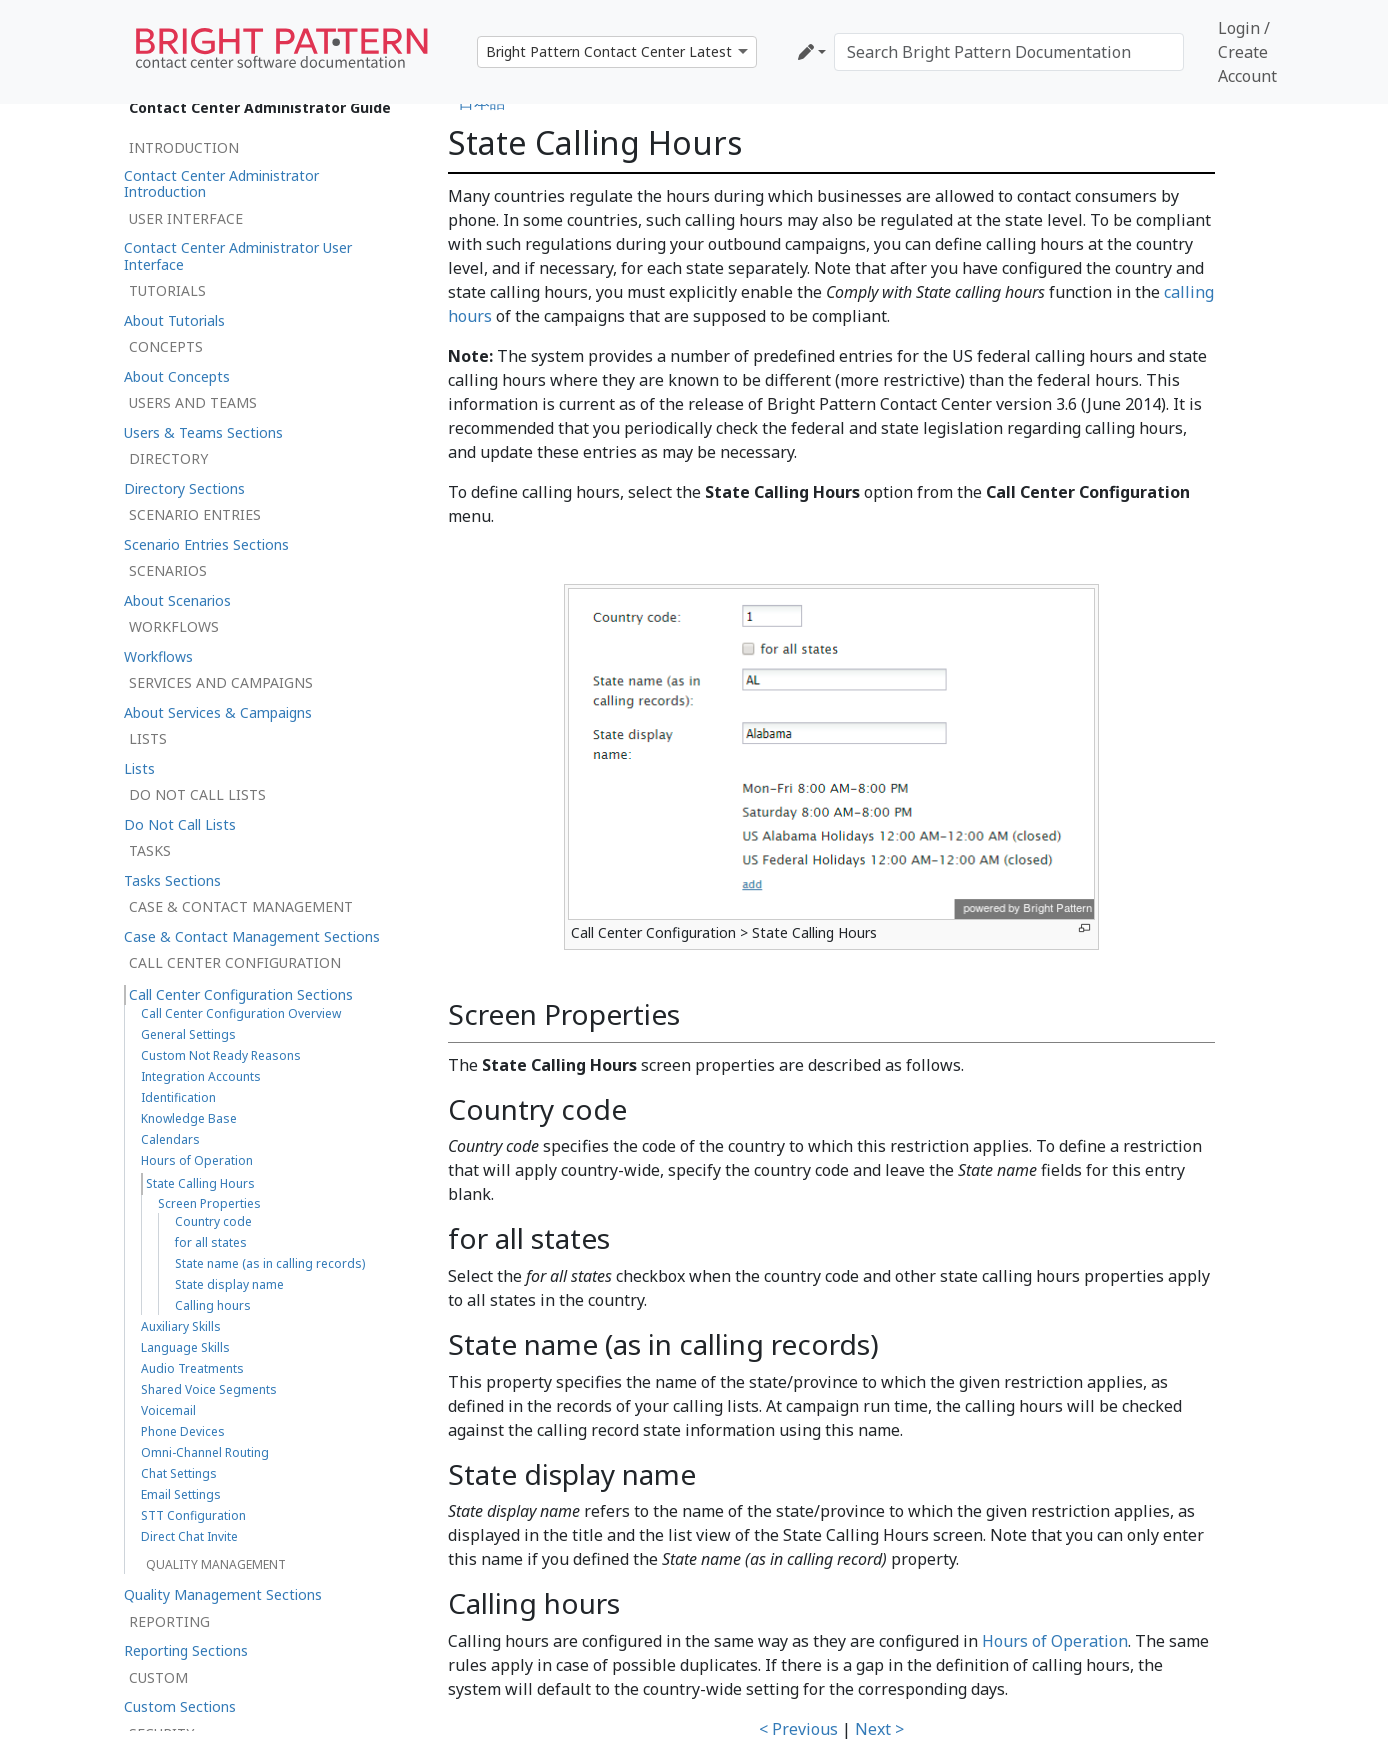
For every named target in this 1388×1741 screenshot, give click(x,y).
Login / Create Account (1247, 52)
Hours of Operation (1055, 1641)
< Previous (798, 1729)
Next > (879, 1729)
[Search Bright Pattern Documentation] (1009, 52)
